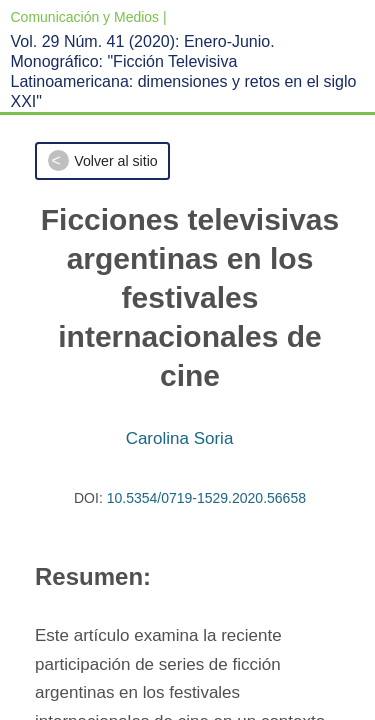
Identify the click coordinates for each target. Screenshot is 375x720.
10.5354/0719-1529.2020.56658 (206, 498)
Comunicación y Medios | (89, 17)
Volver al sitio (115, 161)
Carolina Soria (180, 438)
